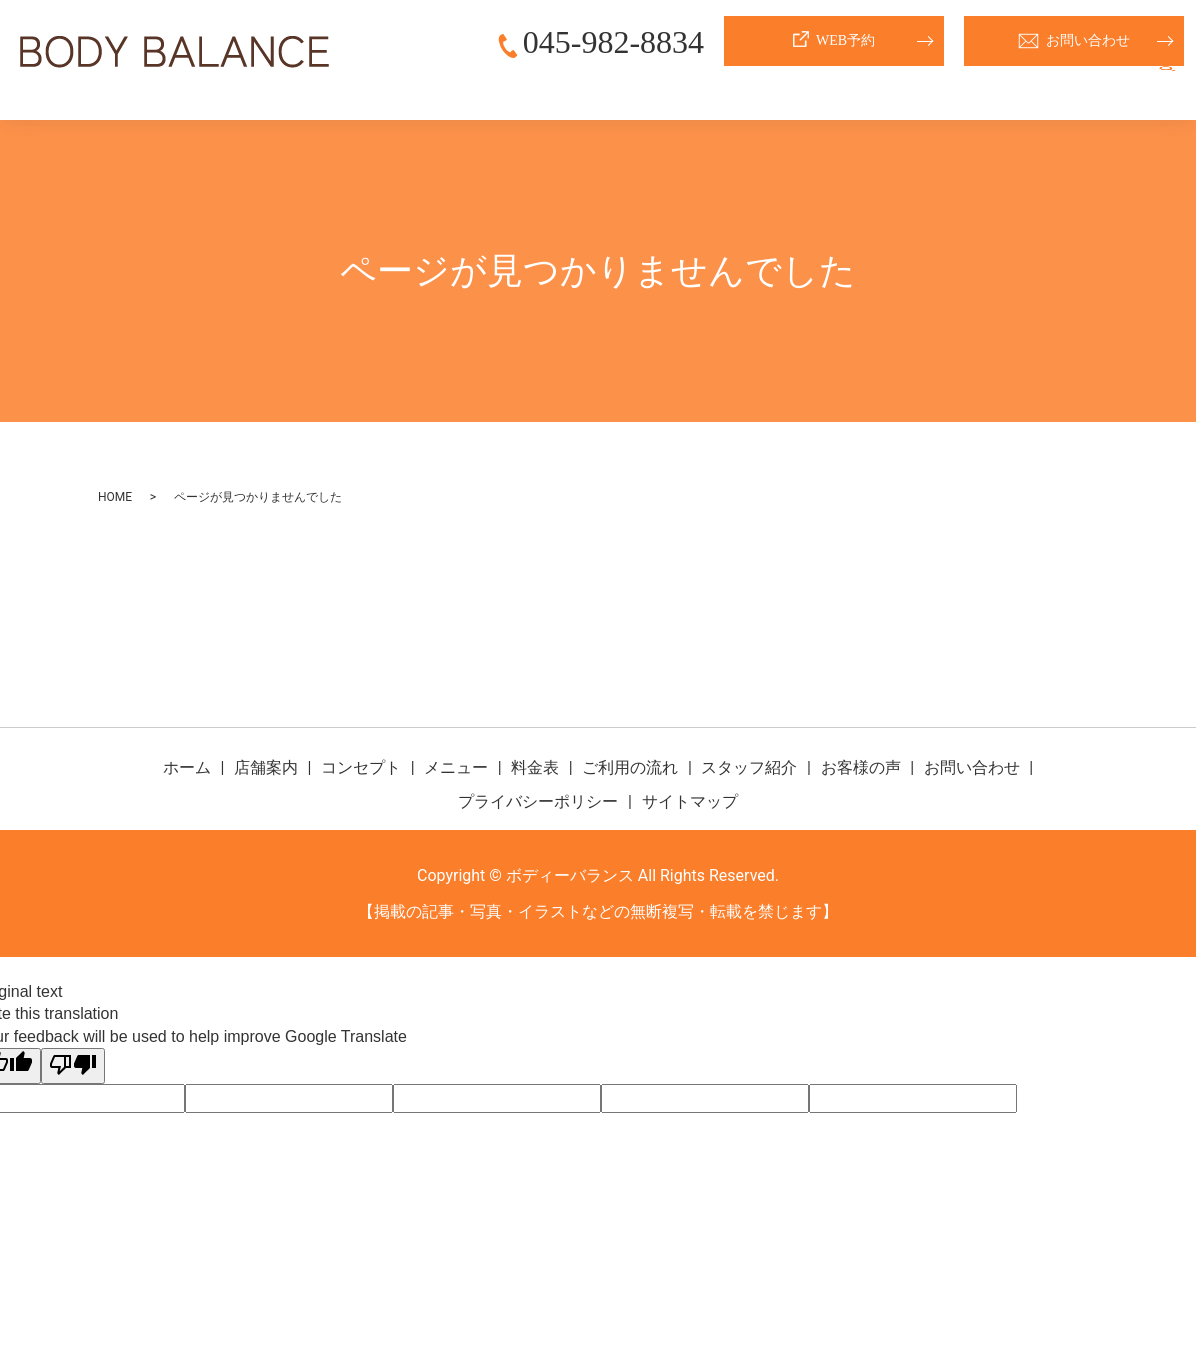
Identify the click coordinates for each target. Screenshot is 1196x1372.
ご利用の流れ (872, 89)
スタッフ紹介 (984, 89)
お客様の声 (1089, 89)
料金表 (781, 89)
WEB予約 (834, 40)
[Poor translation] (73, 1066)
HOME (115, 497)
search (1167, 89)
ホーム (445, 89)
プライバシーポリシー (538, 801)
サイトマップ (690, 801)
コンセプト (613, 89)
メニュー (704, 89)
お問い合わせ (1074, 40)
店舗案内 (522, 89)
